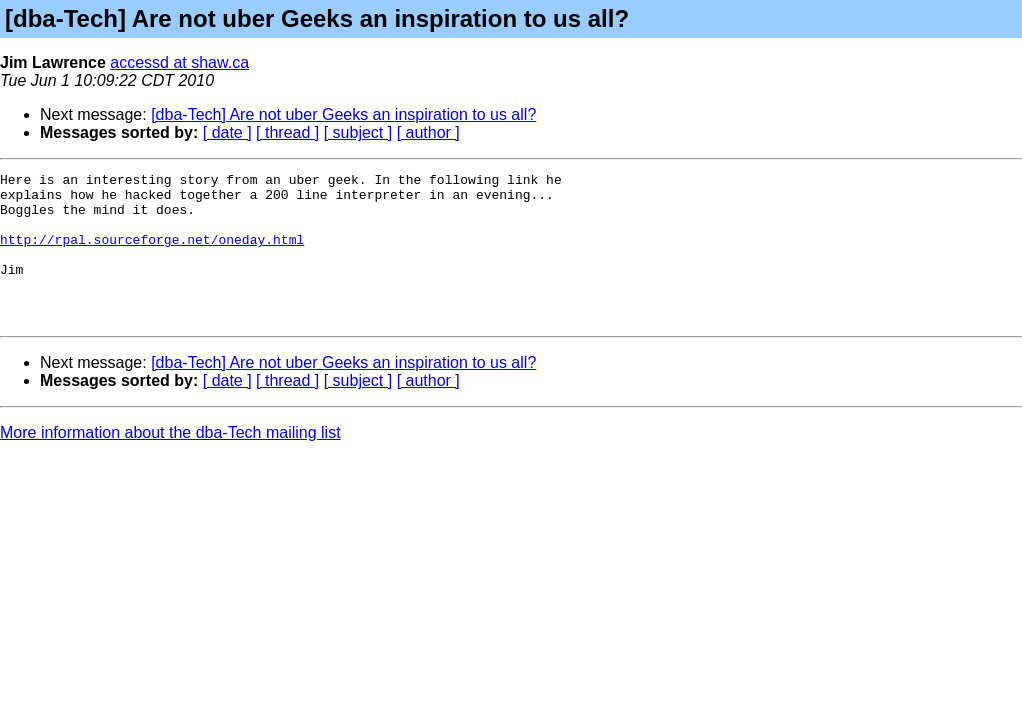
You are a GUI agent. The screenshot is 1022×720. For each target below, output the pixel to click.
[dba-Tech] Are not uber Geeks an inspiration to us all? (343, 114)
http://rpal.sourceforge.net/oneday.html (152, 254)
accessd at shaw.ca (179, 62)
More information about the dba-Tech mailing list (170, 462)
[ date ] (227, 132)
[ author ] (428, 132)
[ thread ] (287, 132)
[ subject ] (358, 132)
